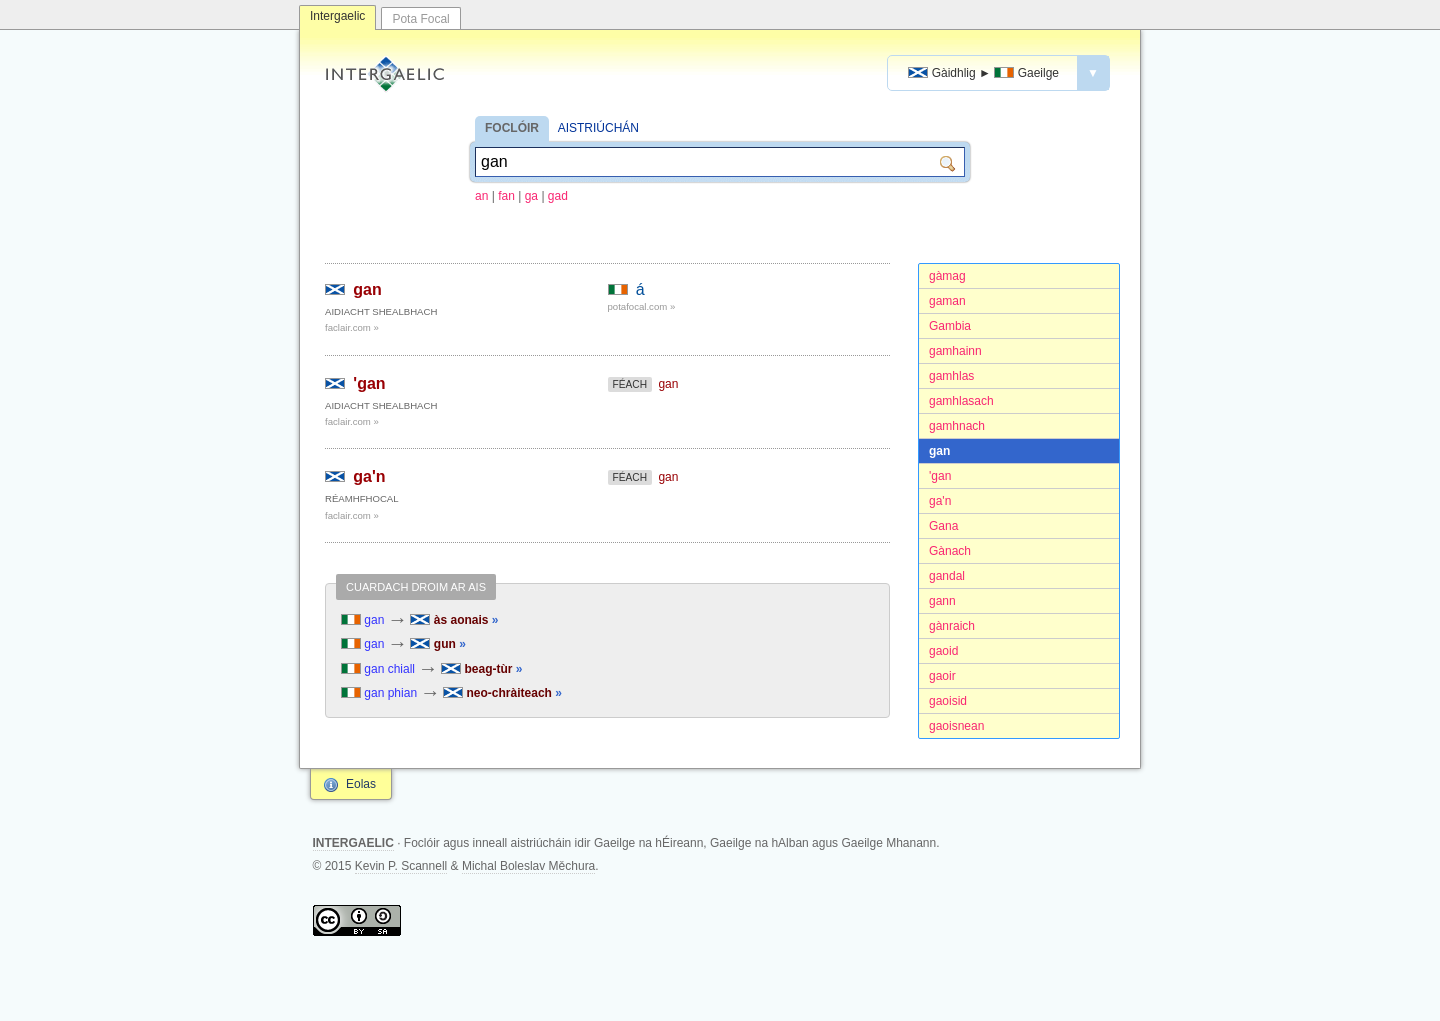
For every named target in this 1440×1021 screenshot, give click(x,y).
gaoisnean (956, 726)
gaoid (943, 651)
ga (531, 196)
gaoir (942, 676)
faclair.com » (352, 327)
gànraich (952, 626)
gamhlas (951, 376)
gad (558, 196)
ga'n (940, 501)
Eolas (361, 784)
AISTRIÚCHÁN (598, 128)
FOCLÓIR (512, 128)
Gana (943, 526)
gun (437, 644)
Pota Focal (420, 19)
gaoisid (948, 701)
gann (942, 601)
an (481, 196)
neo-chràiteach (502, 693)
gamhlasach (961, 401)
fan (506, 196)
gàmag (947, 276)
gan (939, 451)
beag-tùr (481, 669)
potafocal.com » (642, 306)
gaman (947, 301)
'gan (940, 476)
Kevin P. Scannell (401, 866)
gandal (947, 576)
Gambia (950, 326)
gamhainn (955, 351)
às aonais (454, 620)
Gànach (950, 551)
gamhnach (957, 426)
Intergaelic (337, 16)
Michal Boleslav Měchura (528, 866)
